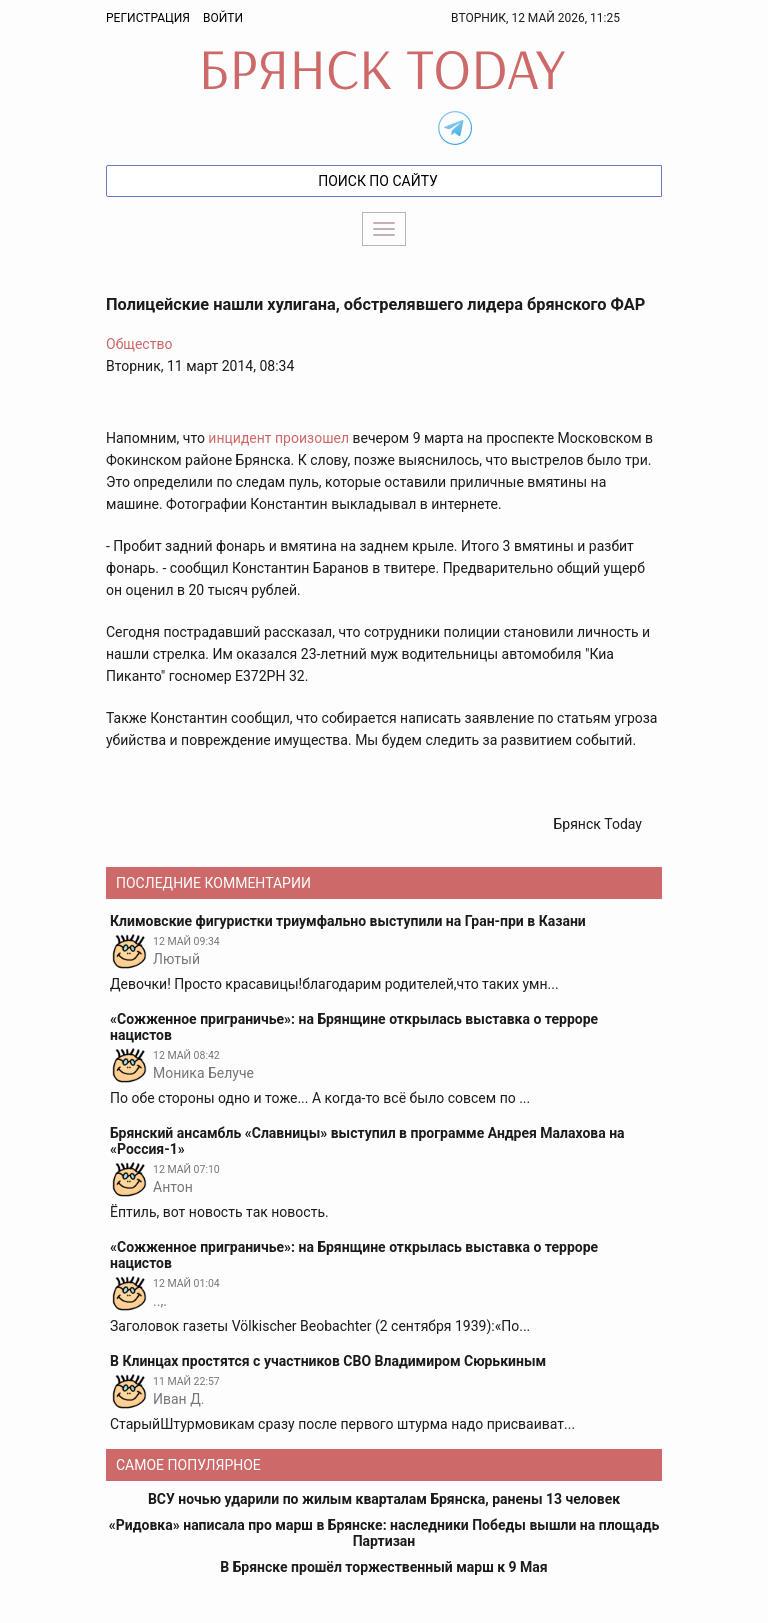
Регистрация (148, 18)
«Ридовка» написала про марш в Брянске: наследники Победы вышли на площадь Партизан (384, 1533)
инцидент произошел (278, 438)
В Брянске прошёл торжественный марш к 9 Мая (383, 1567)
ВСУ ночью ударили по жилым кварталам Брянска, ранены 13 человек (384, 1499)
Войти (223, 18)
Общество (139, 344)
